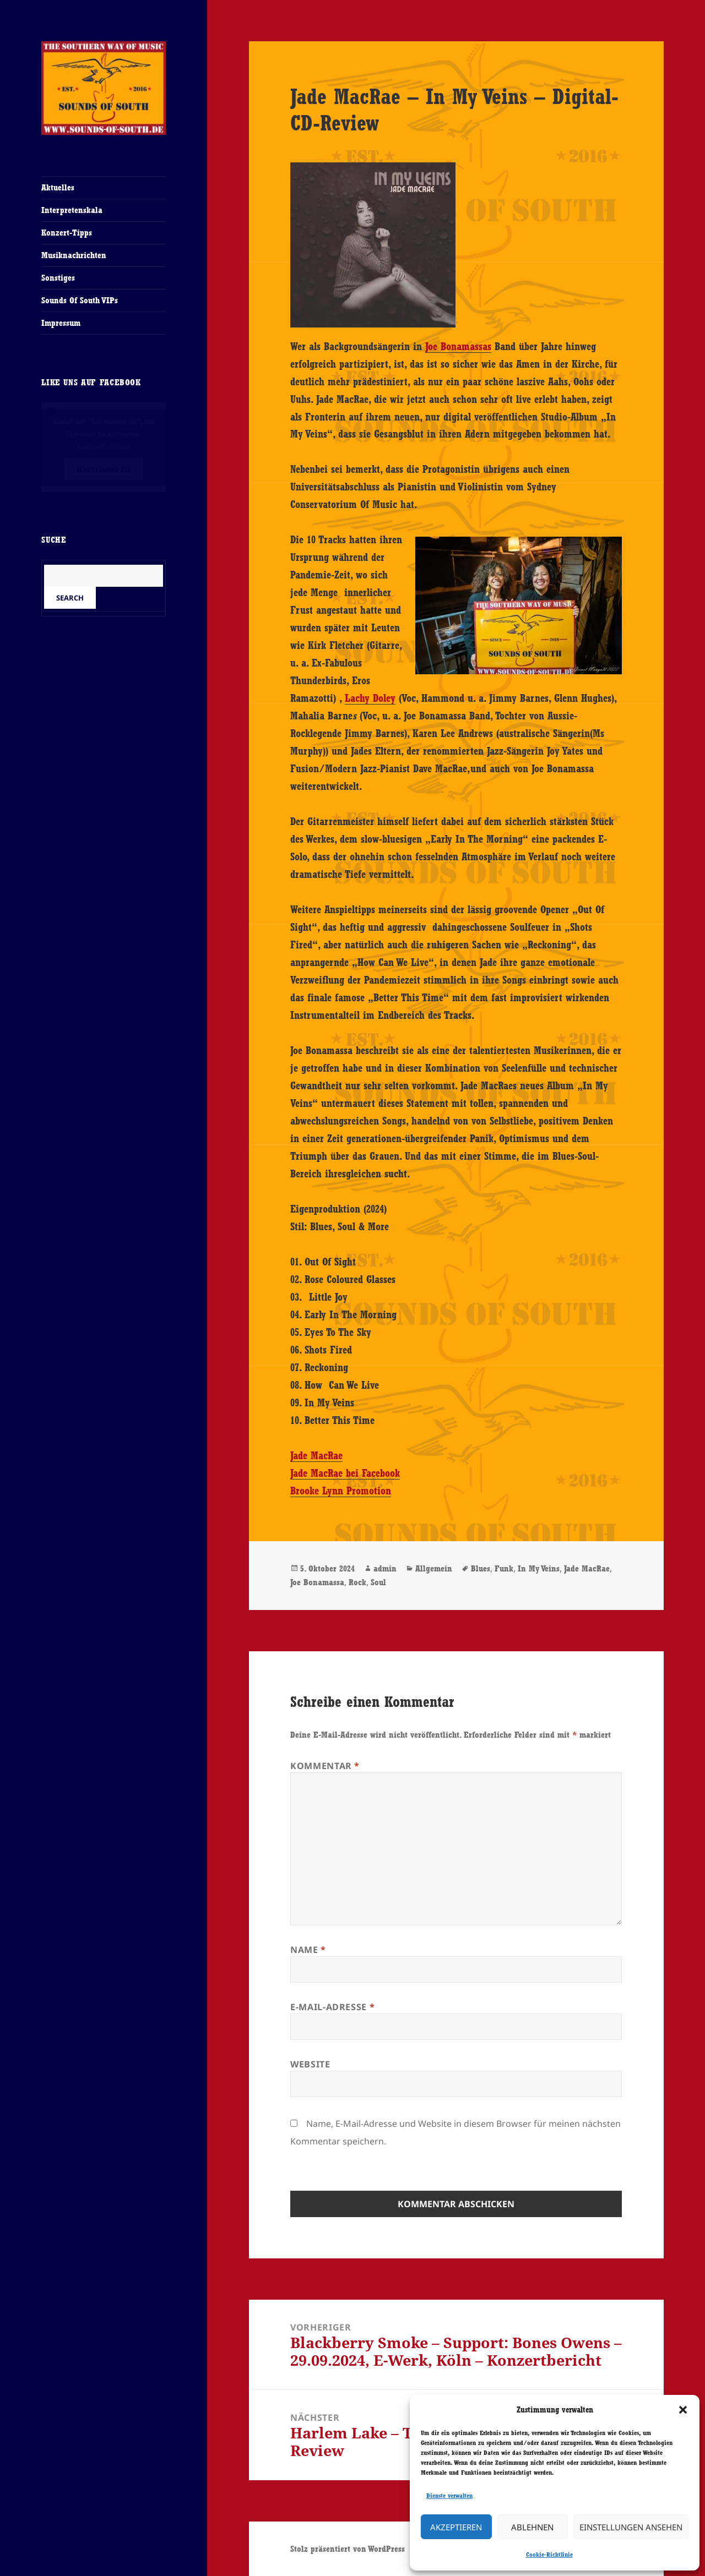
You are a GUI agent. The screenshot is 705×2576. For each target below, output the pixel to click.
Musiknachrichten (73, 255)
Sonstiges (58, 277)
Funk (504, 1568)
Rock (357, 1582)
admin (385, 1568)
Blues (480, 1568)
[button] (682, 2409)
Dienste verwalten (449, 2495)
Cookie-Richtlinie (549, 2554)
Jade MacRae (316, 1455)
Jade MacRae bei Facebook (345, 1473)
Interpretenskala (71, 210)
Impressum (60, 323)
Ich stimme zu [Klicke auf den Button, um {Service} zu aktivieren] (104, 469)
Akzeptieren (456, 2527)
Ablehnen (532, 2527)
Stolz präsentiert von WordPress (347, 2549)
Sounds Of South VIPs (79, 300)
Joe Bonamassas (458, 346)
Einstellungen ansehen (630, 2527)
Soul (378, 1582)
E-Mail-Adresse (332, 2007)
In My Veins (539, 1568)
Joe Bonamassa (317, 1582)
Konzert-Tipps (66, 232)
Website (310, 2064)
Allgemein (433, 1568)
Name (308, 1950)
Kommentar (325, 1766)
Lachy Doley (370, 698)
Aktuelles (57, 187)
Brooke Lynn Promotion (340, 1491)
